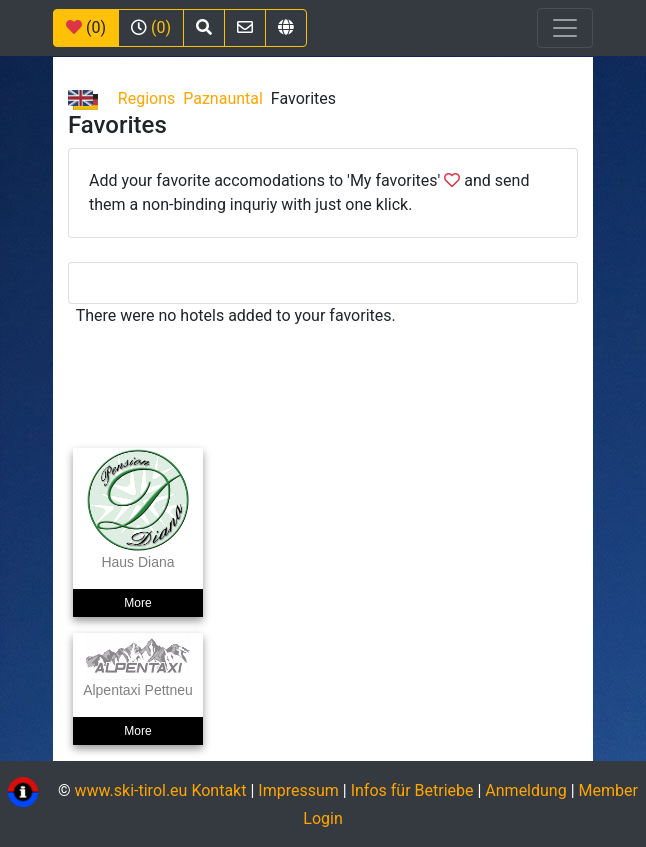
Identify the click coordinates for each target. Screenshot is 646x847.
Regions (146, 98)
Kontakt (220, 791)
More (137, 603)
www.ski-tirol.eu (130, 791)
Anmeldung (525, 791)
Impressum (298, 791)
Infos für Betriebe (412, 791)
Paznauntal (223, 98)
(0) (86, 27)
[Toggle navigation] (565, 28)
